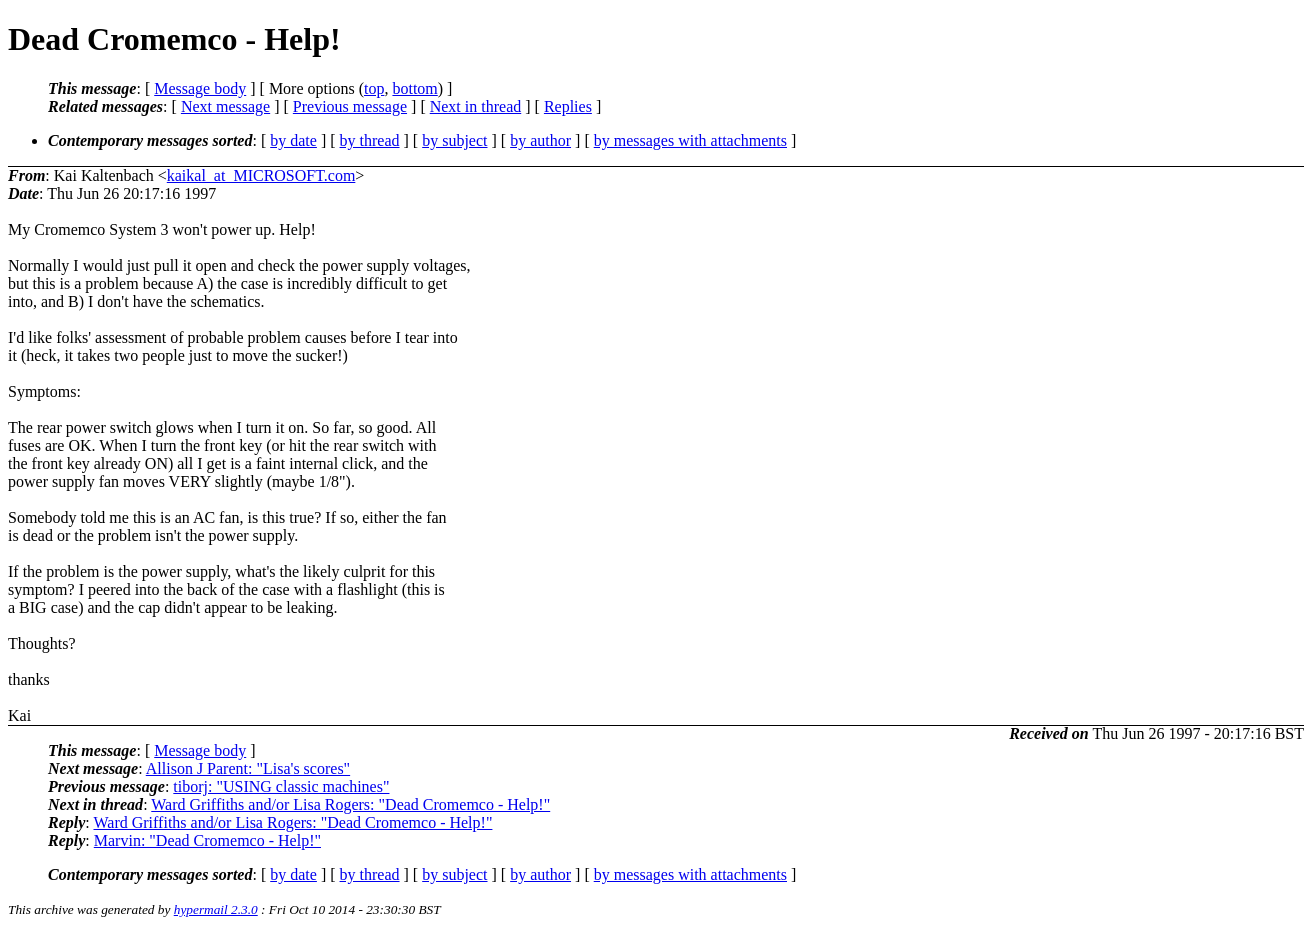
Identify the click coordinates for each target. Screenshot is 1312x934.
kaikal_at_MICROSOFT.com (261, 175)
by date (293, 140)
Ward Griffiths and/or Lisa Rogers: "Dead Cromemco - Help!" (350, 804)
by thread (370, 140)
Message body (200, 88)
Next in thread (476, 106)
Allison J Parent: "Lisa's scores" (248, 768)
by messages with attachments (690, 140)
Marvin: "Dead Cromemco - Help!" (207, 840)
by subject (454, 140)
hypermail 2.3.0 (216, 909)
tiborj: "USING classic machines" (281, 786)
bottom (414, 88)
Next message (225, 106)
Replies (568, 106)
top (374, 88)
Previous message (350, 106)
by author (540, 140)
